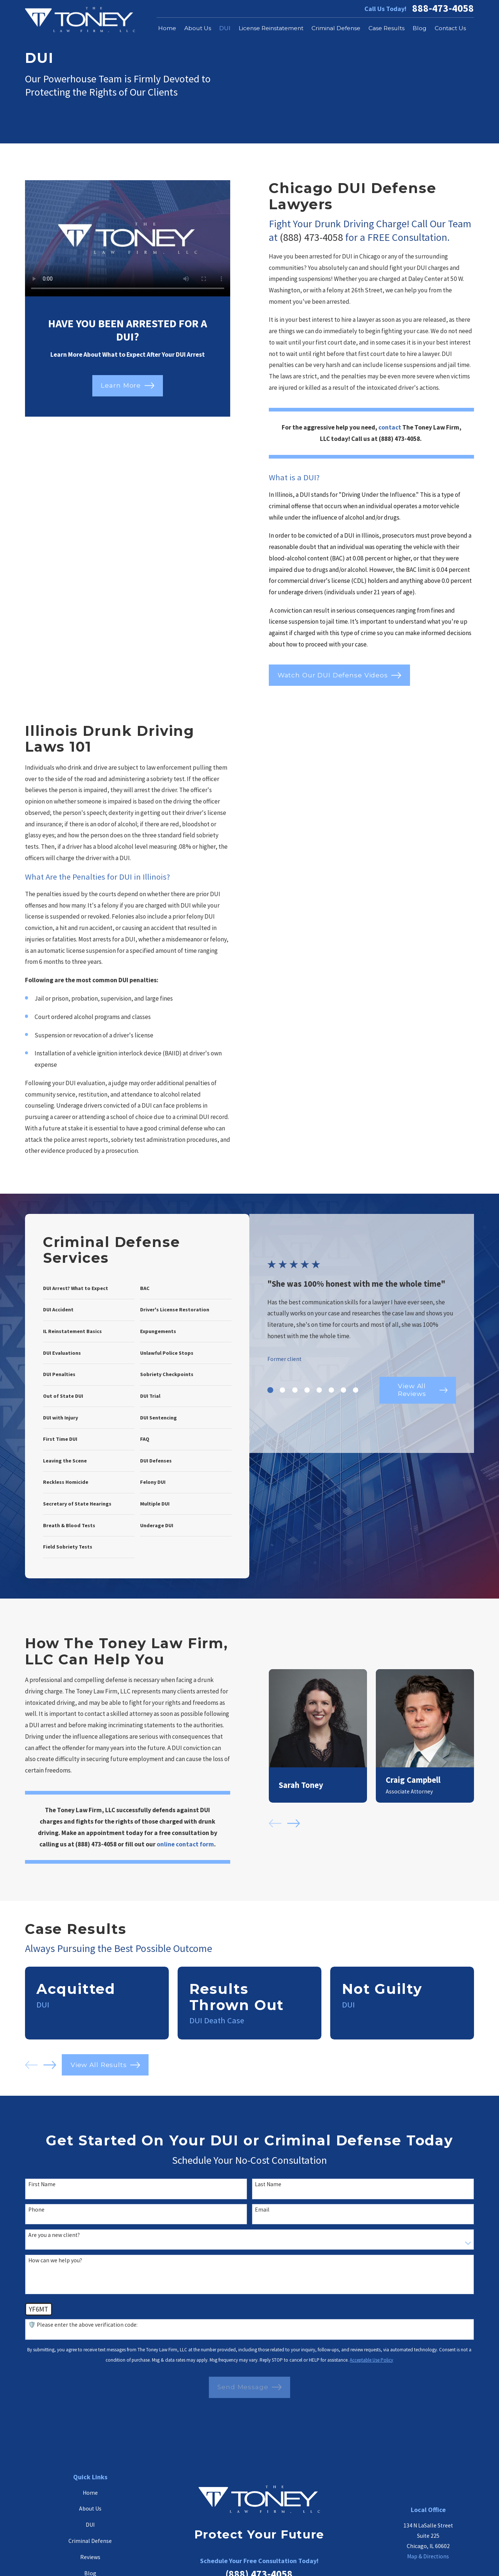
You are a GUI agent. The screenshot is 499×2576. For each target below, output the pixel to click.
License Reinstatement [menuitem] (271, 28)
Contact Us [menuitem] (450, 28)
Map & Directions (428, 2556)
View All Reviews (421, 1416)
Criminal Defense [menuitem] (335, 28)
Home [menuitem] (167, 28)
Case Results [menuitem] (386, 28)
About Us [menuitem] (197, 28)
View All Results (105, 2065)
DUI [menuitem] (225, 28)
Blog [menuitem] (420, 28)
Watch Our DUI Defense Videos (339, 675)
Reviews (90, 2557)
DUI (90, 2524)
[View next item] (49, 2065)
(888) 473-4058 (311, 237)
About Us (90, 2508)
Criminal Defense (90, 2540)
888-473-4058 (443, 8)
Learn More (127, 386)
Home (90, 2492)
